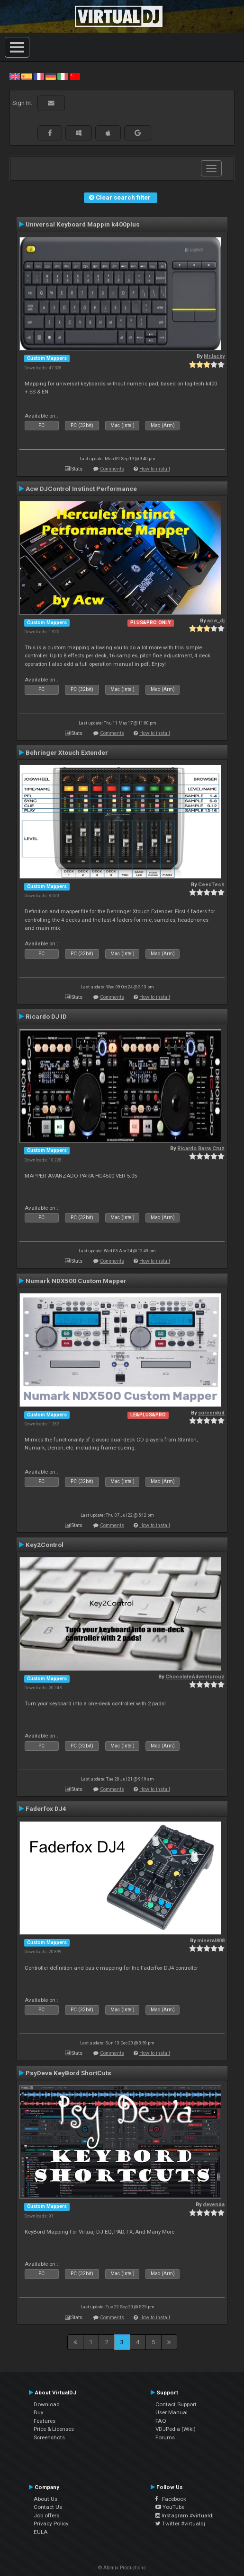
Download (47, 2404)
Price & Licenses (54, 2429)
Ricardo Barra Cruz (201, 1148)
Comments (112, 469)
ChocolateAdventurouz (195, 1677)
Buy (39, 2412)
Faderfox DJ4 (46, 1808)
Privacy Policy (51, 2523)
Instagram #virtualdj (184, 2515)
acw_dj (216, 621)
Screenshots (49, 2437)
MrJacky (214, 356)
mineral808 (211, 1941)
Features (44, 2421)
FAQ (160, 2421)
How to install (154, 469)
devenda (214, 2204)
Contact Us (48, 2507)
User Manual (171, 2412)
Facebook (170, 2499)
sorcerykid (211, 1413)
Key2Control (44, 1544)
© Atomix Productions (122, 2568)
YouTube (169, 2507)
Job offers (46, 2515)
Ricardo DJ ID (46, 1016)
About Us (45, 2499)
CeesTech (211, 885)
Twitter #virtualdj (180, 2523)
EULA (41, 2532)
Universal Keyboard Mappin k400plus (83, 224)
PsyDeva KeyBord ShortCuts (68, 2073)
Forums (165, 2437)
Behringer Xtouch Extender (67, 752)
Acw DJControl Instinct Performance (81, 488)
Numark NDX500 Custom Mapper (76, 1280)
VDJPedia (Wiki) (175, 2429)
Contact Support (176, 2404)
